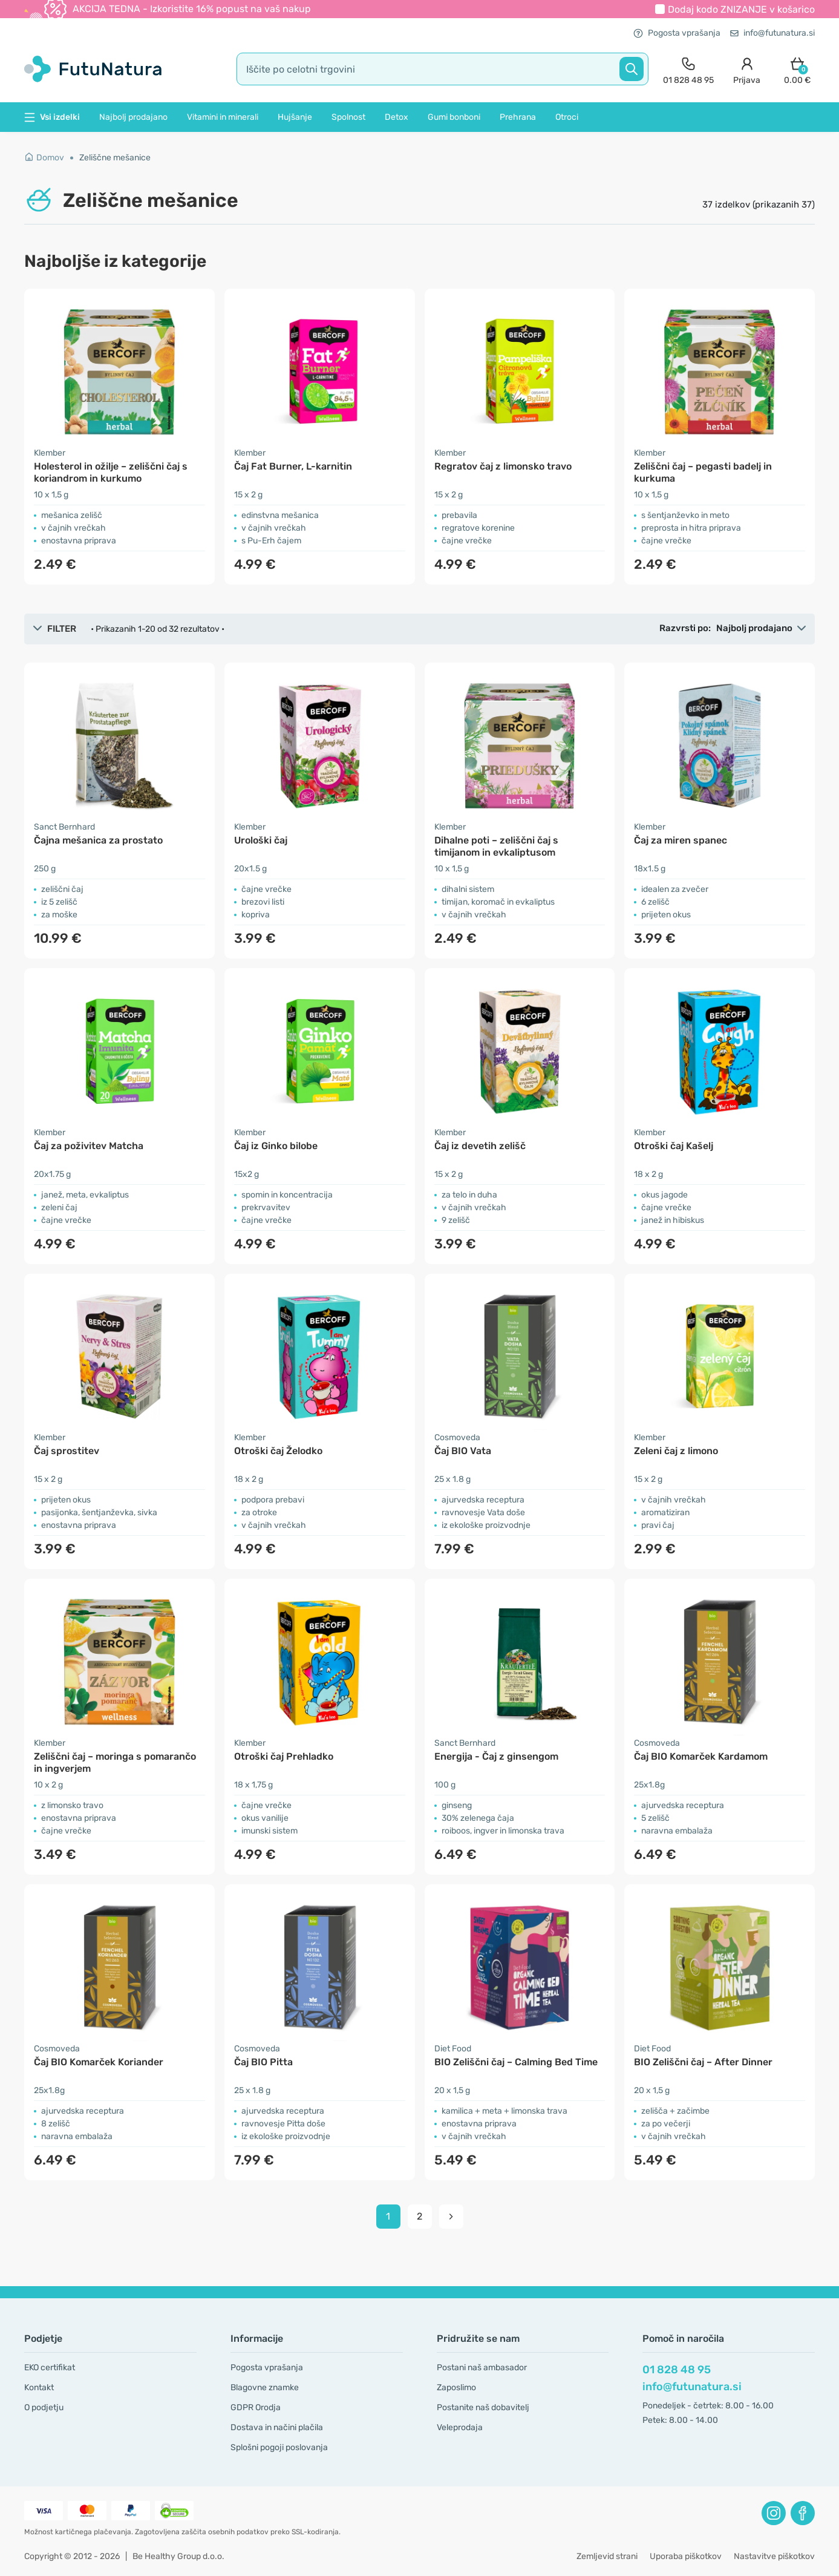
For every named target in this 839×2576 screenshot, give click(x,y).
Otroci (566, 117)
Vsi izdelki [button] (52, 117)
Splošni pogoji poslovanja (279, 2447)
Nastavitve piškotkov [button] (774, 2556)
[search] (442, 69)
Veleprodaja (460, 2427)
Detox (396, 117)
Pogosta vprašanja (676, 33)
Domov (44, 157)
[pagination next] (451, 2216)
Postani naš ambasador (482, 2367)
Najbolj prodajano (133, 117)
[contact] (688, 69)
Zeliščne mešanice (115, 157)
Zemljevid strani (607, 2556)
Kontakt (39, 2387)
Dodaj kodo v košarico (741, 9)
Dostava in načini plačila (276, 2427)
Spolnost (348, 117)
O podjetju (44, 2407)
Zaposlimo (456, 2387)
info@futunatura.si (772, 33)
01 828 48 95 (676, 2369)
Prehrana (518, 117)
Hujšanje (295, 117)
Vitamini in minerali (222, 117)
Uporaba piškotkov (686, 2556)
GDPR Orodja (255, 2407)
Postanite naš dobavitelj (483, 2407)
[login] (746, 69)
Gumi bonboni (454, 117)
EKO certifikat (49, 2367)
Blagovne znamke (264, 2387)
